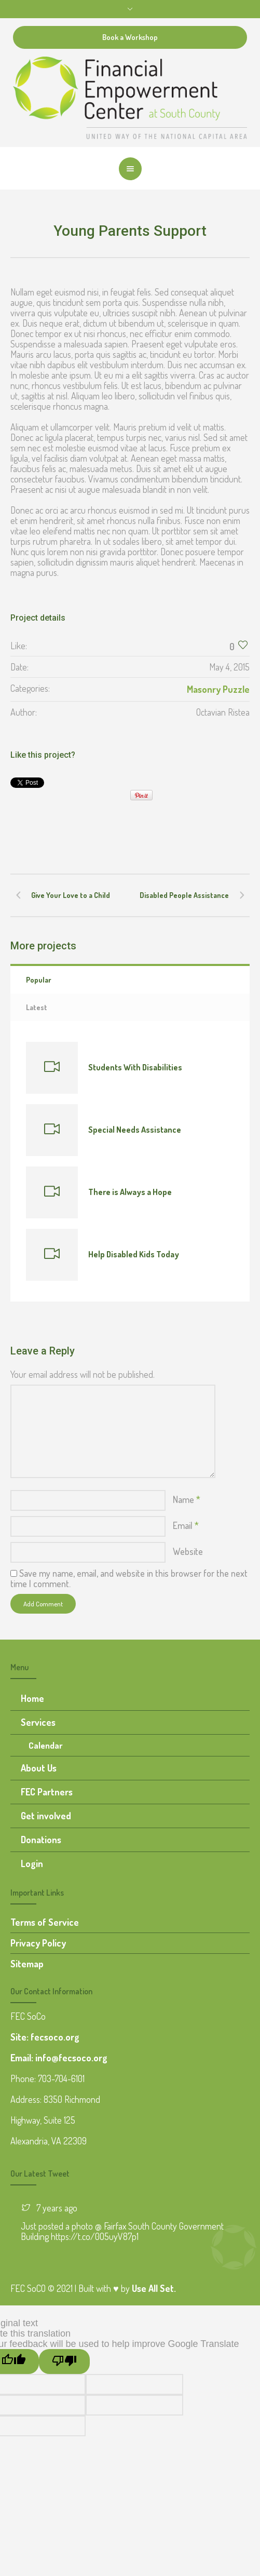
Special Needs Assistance (134, 1129)
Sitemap (27, 1963)
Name (186, 1499)
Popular (38, 979)
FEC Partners (47, 1791)
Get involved (46, 1815)
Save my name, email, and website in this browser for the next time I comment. (129, 1578)
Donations (41, 1839)
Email (186, 1525)
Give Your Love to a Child (70, 895)
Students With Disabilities (135, 1067)
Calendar (46, 1745)
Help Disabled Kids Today (133, 1254)
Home (32, 1698)
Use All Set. (154, 2288)
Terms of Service (44, 1922)
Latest (36, 1007)
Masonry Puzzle (218, 689)
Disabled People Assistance (184, 895)
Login (32, 1863)
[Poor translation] (64, 2361)
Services (38, 1722)
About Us (39, 1768)
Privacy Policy (38, 1943)
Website (188, 1551)
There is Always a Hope (130, 1192)
